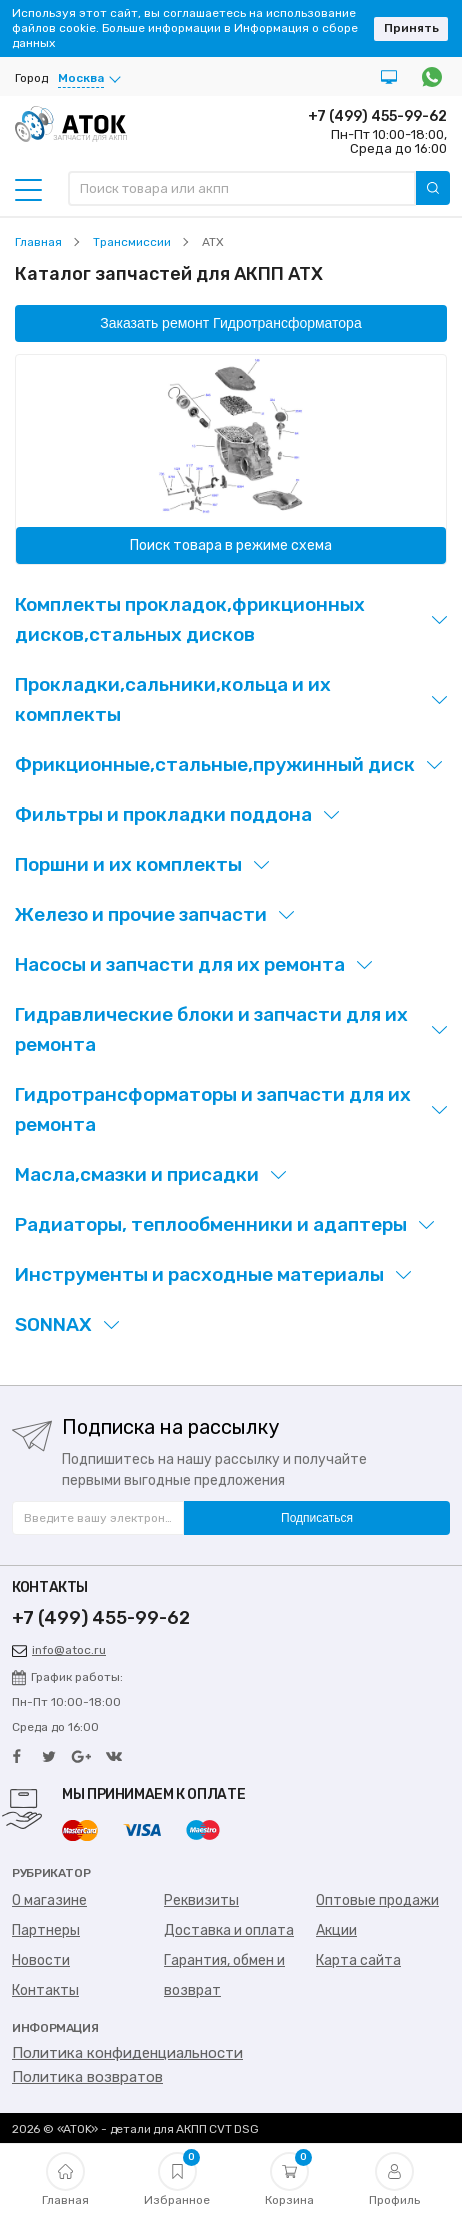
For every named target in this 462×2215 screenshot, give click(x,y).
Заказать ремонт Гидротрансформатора (230, 323)
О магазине (49, 1900)
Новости (41, 1960)
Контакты (45, 1990)
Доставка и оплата (229, 1930)
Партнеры (46, 1930)
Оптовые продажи (377, 1900)
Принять (411, 28)
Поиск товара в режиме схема (231, 545)
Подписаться (317, 1518)
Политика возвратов (87, 2077)
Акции (336, 1930)
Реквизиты (201, 1900)
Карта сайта (358, 1960)
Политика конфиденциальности (127, 2053)
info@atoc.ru (59, 1650)
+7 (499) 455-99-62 (377, 116)
